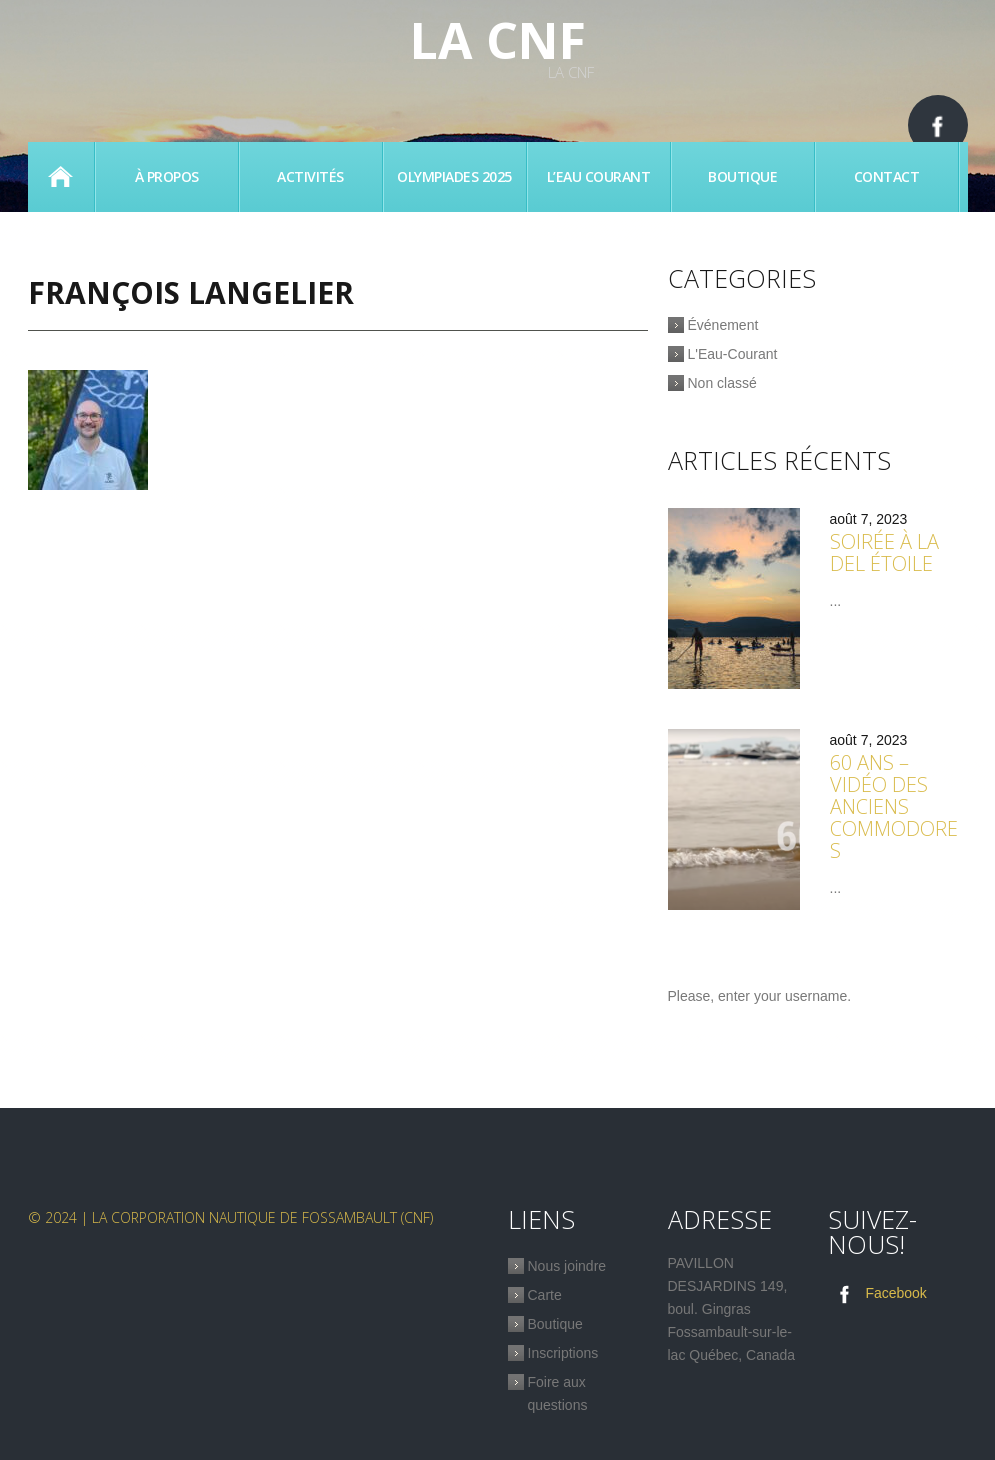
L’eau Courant (599, 176)
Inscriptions (563, 1353)
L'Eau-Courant (733, 354)
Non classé (722, 383)
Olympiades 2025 (454, 176)
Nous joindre (567, 1266)
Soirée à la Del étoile (884, 552)
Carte (545, 1295)
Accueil (61, 177)
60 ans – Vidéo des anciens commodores (894, 806)
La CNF (498, 40)
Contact (887, 176)
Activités (310, 176)
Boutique (742, 176)
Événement (723, 325)
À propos (167, 176)
